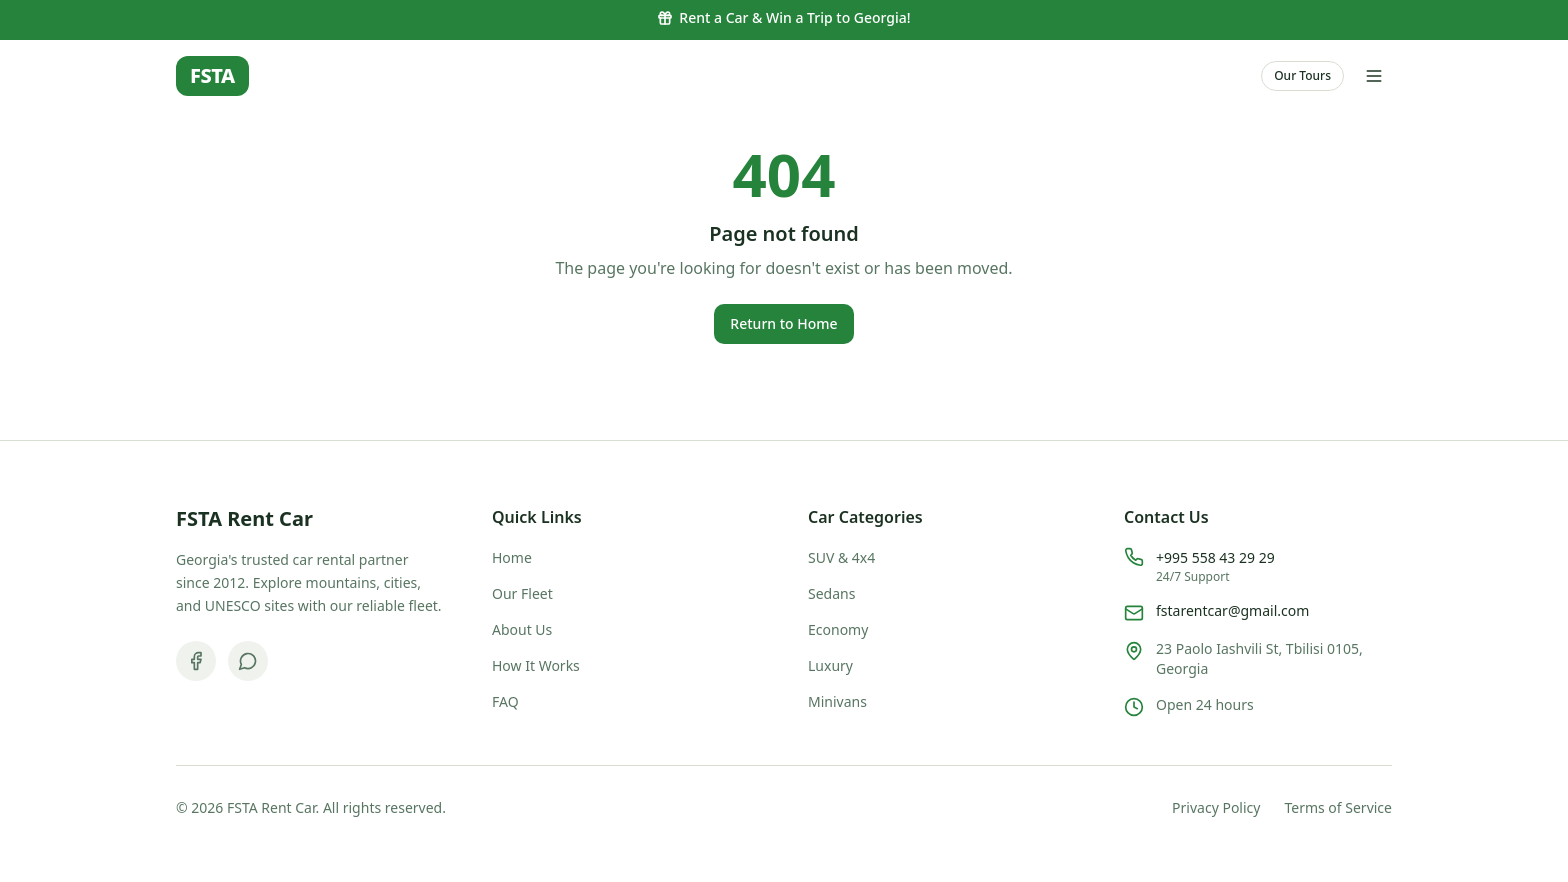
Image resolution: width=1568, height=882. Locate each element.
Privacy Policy (1216, 807)
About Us (522, 629)
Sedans (831, 593)
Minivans (837, 701)
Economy (838, 629)
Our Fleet (522, 593)
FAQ (505, 701)
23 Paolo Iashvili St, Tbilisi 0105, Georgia (1259, 658)
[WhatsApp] (248, 661)
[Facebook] (196, 661)
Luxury (830, 665)
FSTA (212, 75)
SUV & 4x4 (841, 557)
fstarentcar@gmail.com (1232, 610)
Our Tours (1302, 75)
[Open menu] (1374, 76)
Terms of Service (1338, 807)
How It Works (536, 665)
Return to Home (783, 323)
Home (512, 557)
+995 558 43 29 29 (1215, 557)
